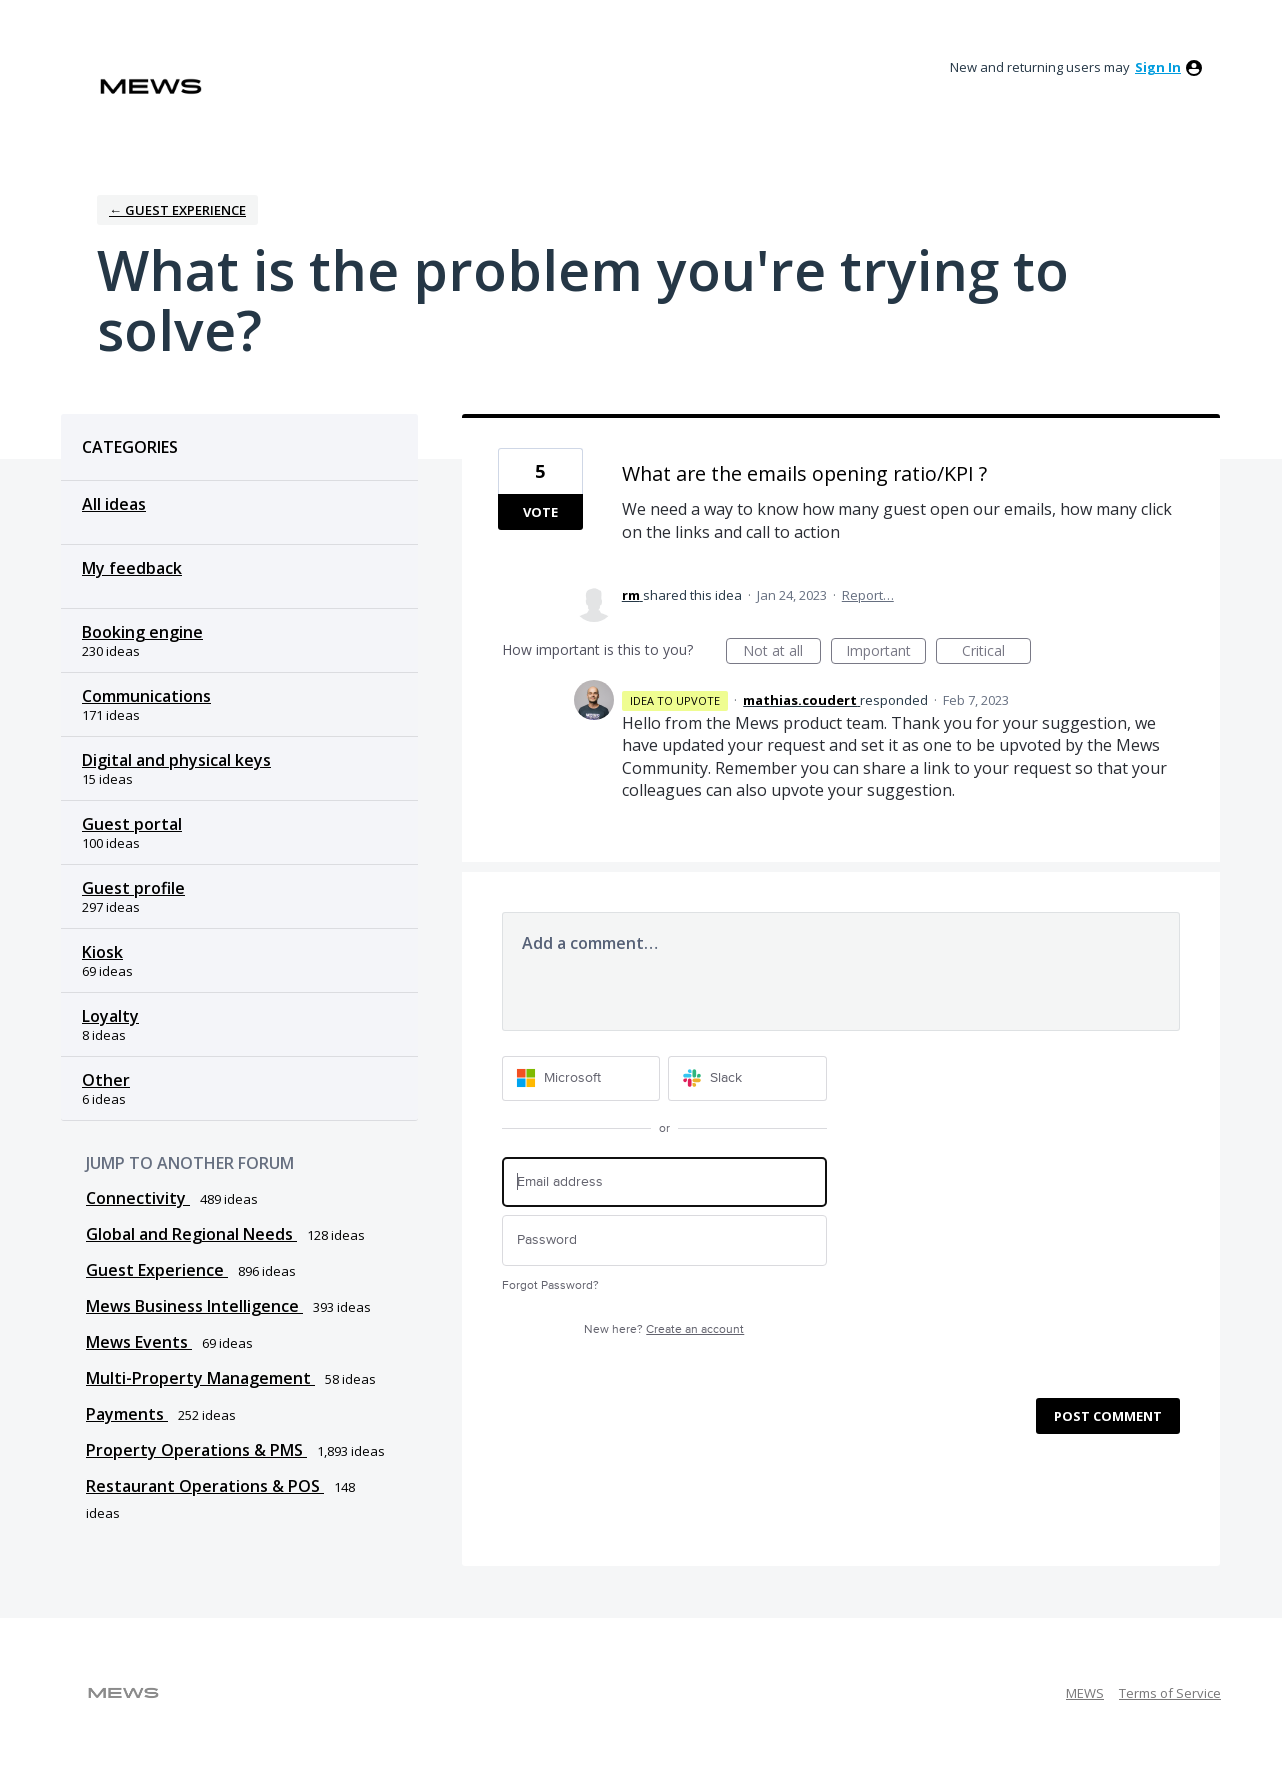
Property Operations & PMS (196, 1450)
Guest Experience (157, 1270)
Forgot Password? (550, 1285)
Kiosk (102, 952)
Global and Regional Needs (191, 1234)
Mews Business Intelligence (194, 1306)
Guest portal (132, 824)
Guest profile (133, 888)
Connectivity (138, 1198)
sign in (1158, 67)
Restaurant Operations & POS (205, 1486)
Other (106, 1080)
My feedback (132, 568)
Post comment (1108, 1416)
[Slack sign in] (747, 1078)
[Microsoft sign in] (581, 1078)
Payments (127, 1414)
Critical (996, 652)
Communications (146, 696)
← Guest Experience (177, 210)
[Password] (664, 1240)
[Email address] (664, 1182)
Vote (540, 512)
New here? (664, 1329)
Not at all (782, 652)
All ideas (114, 504)
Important (886, 652)
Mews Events (139, 1342)
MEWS (1085, 1693)
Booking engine (142, 632)
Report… (868, 595)
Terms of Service (1170, 1693)
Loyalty (110, 1016)
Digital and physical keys (176, 760)
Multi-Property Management (200, 1378)
